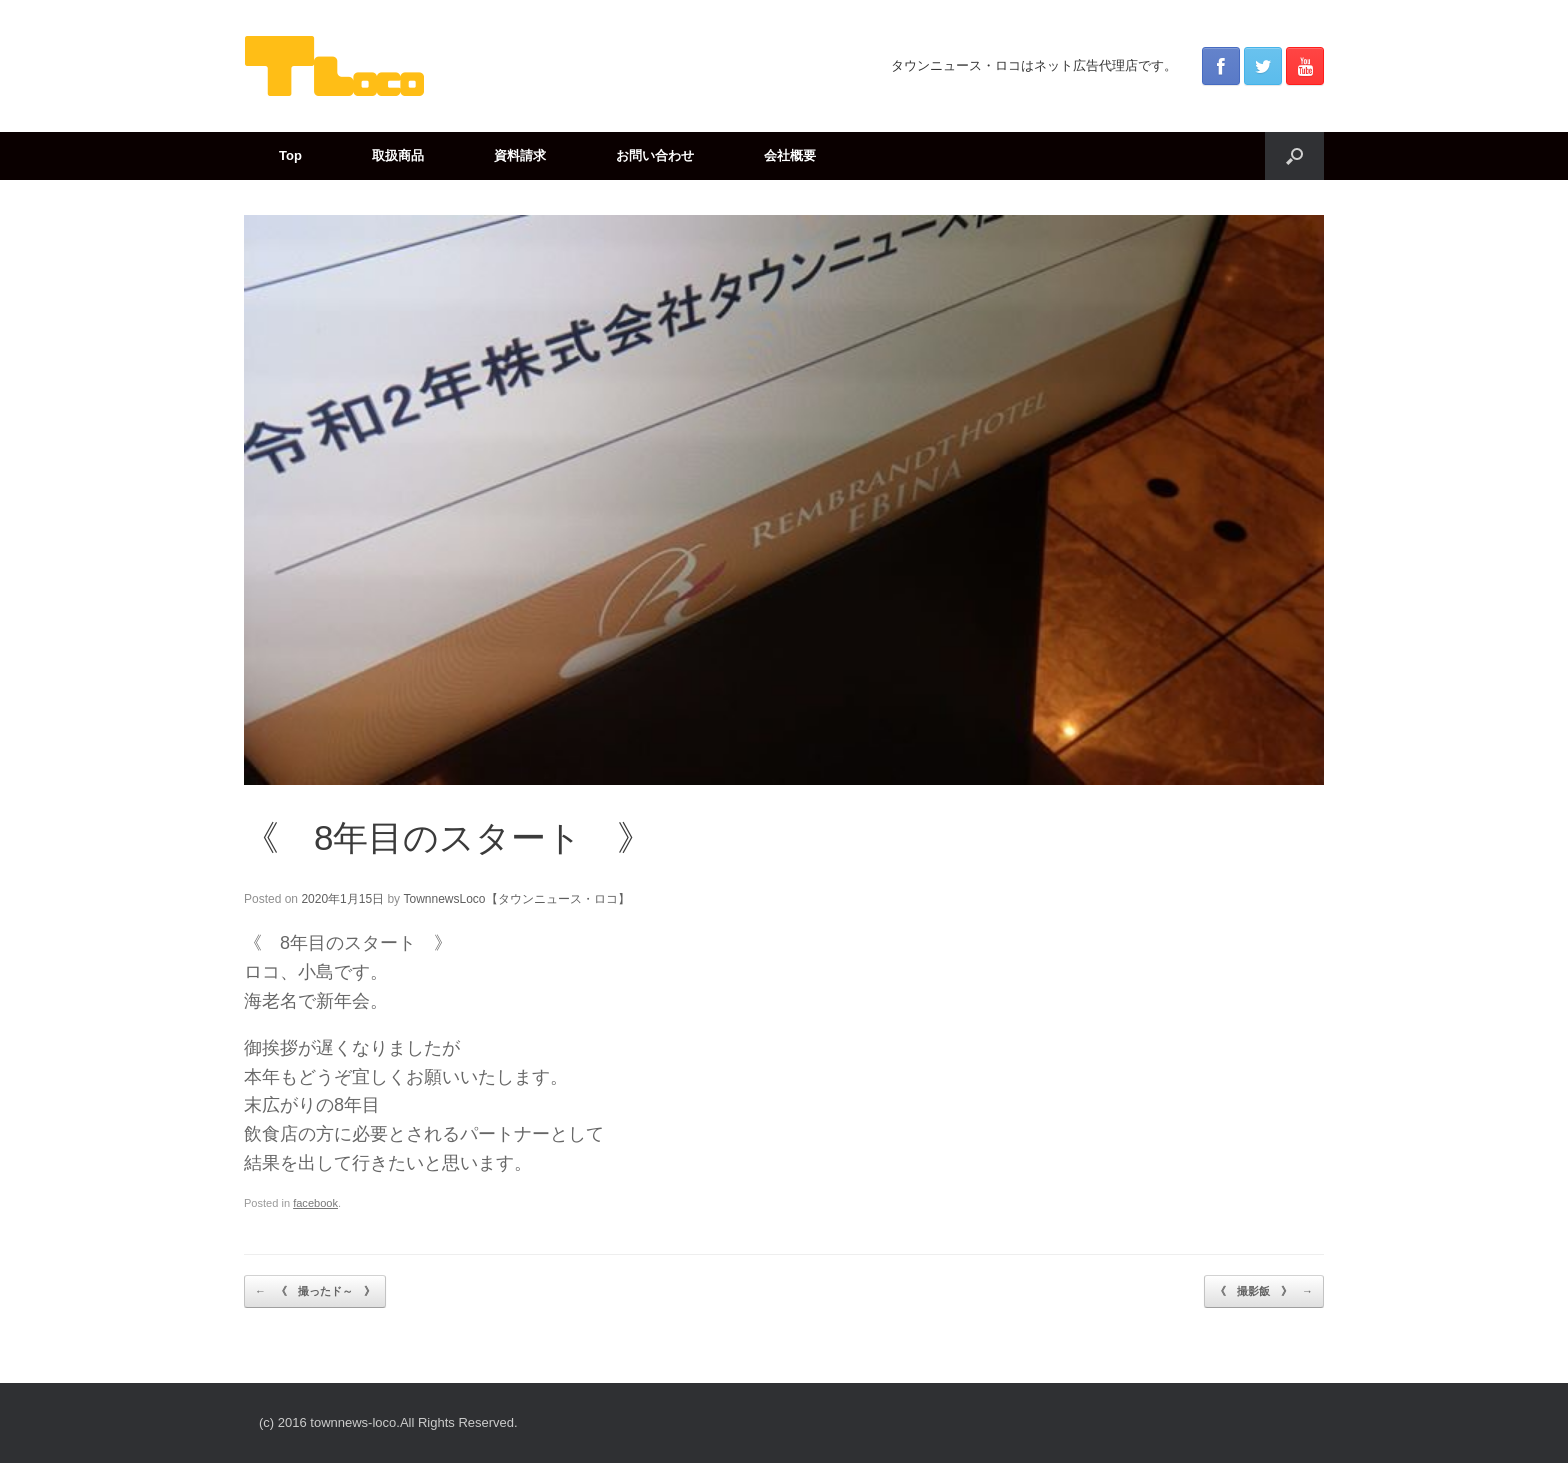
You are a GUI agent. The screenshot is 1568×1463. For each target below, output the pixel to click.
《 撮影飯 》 (1264, 1292)
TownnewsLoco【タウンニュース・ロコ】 (516, 899)
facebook (315, 1203)
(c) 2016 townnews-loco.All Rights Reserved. (388, 1422)
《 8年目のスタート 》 (448, 837)
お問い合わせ (655, 155)
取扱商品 (398, 155)
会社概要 (790, 155)
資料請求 (520, 155)
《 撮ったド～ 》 (315, 1292)
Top (290, 155)
